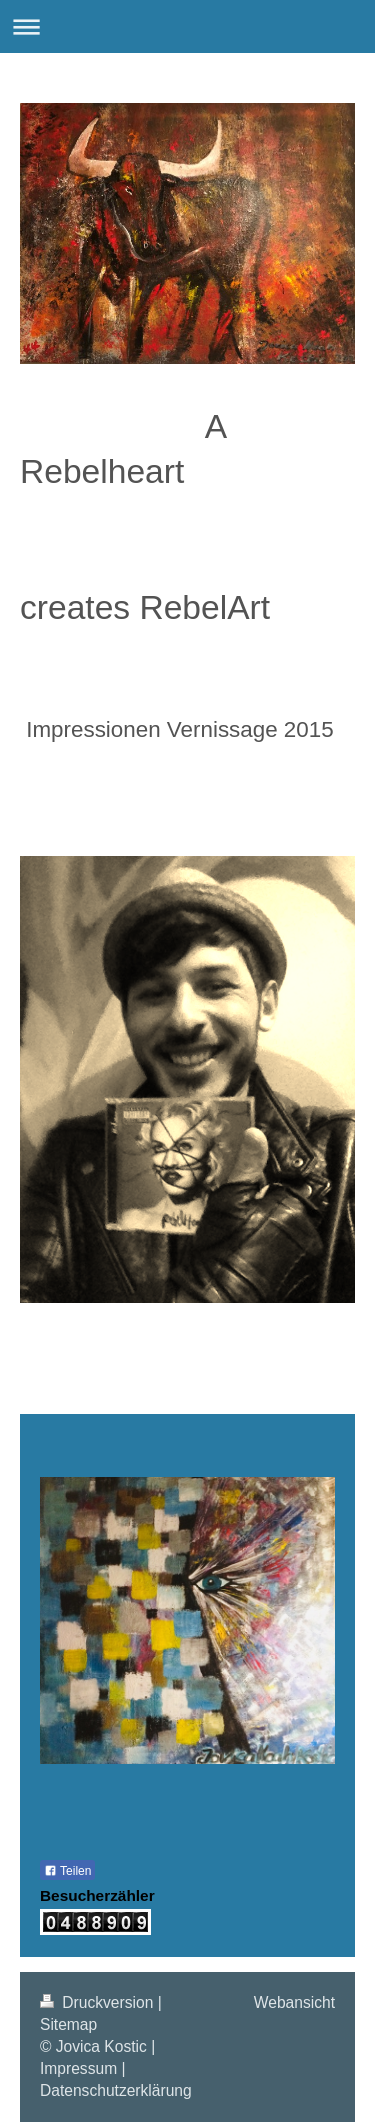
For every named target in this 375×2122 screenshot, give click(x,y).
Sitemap (68, 2024)
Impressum (78, 2068)
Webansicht (294, 2002)
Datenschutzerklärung (116, 2090)
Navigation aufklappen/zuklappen (187, 26)
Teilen (67, 1871)
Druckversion (99, 2002)
